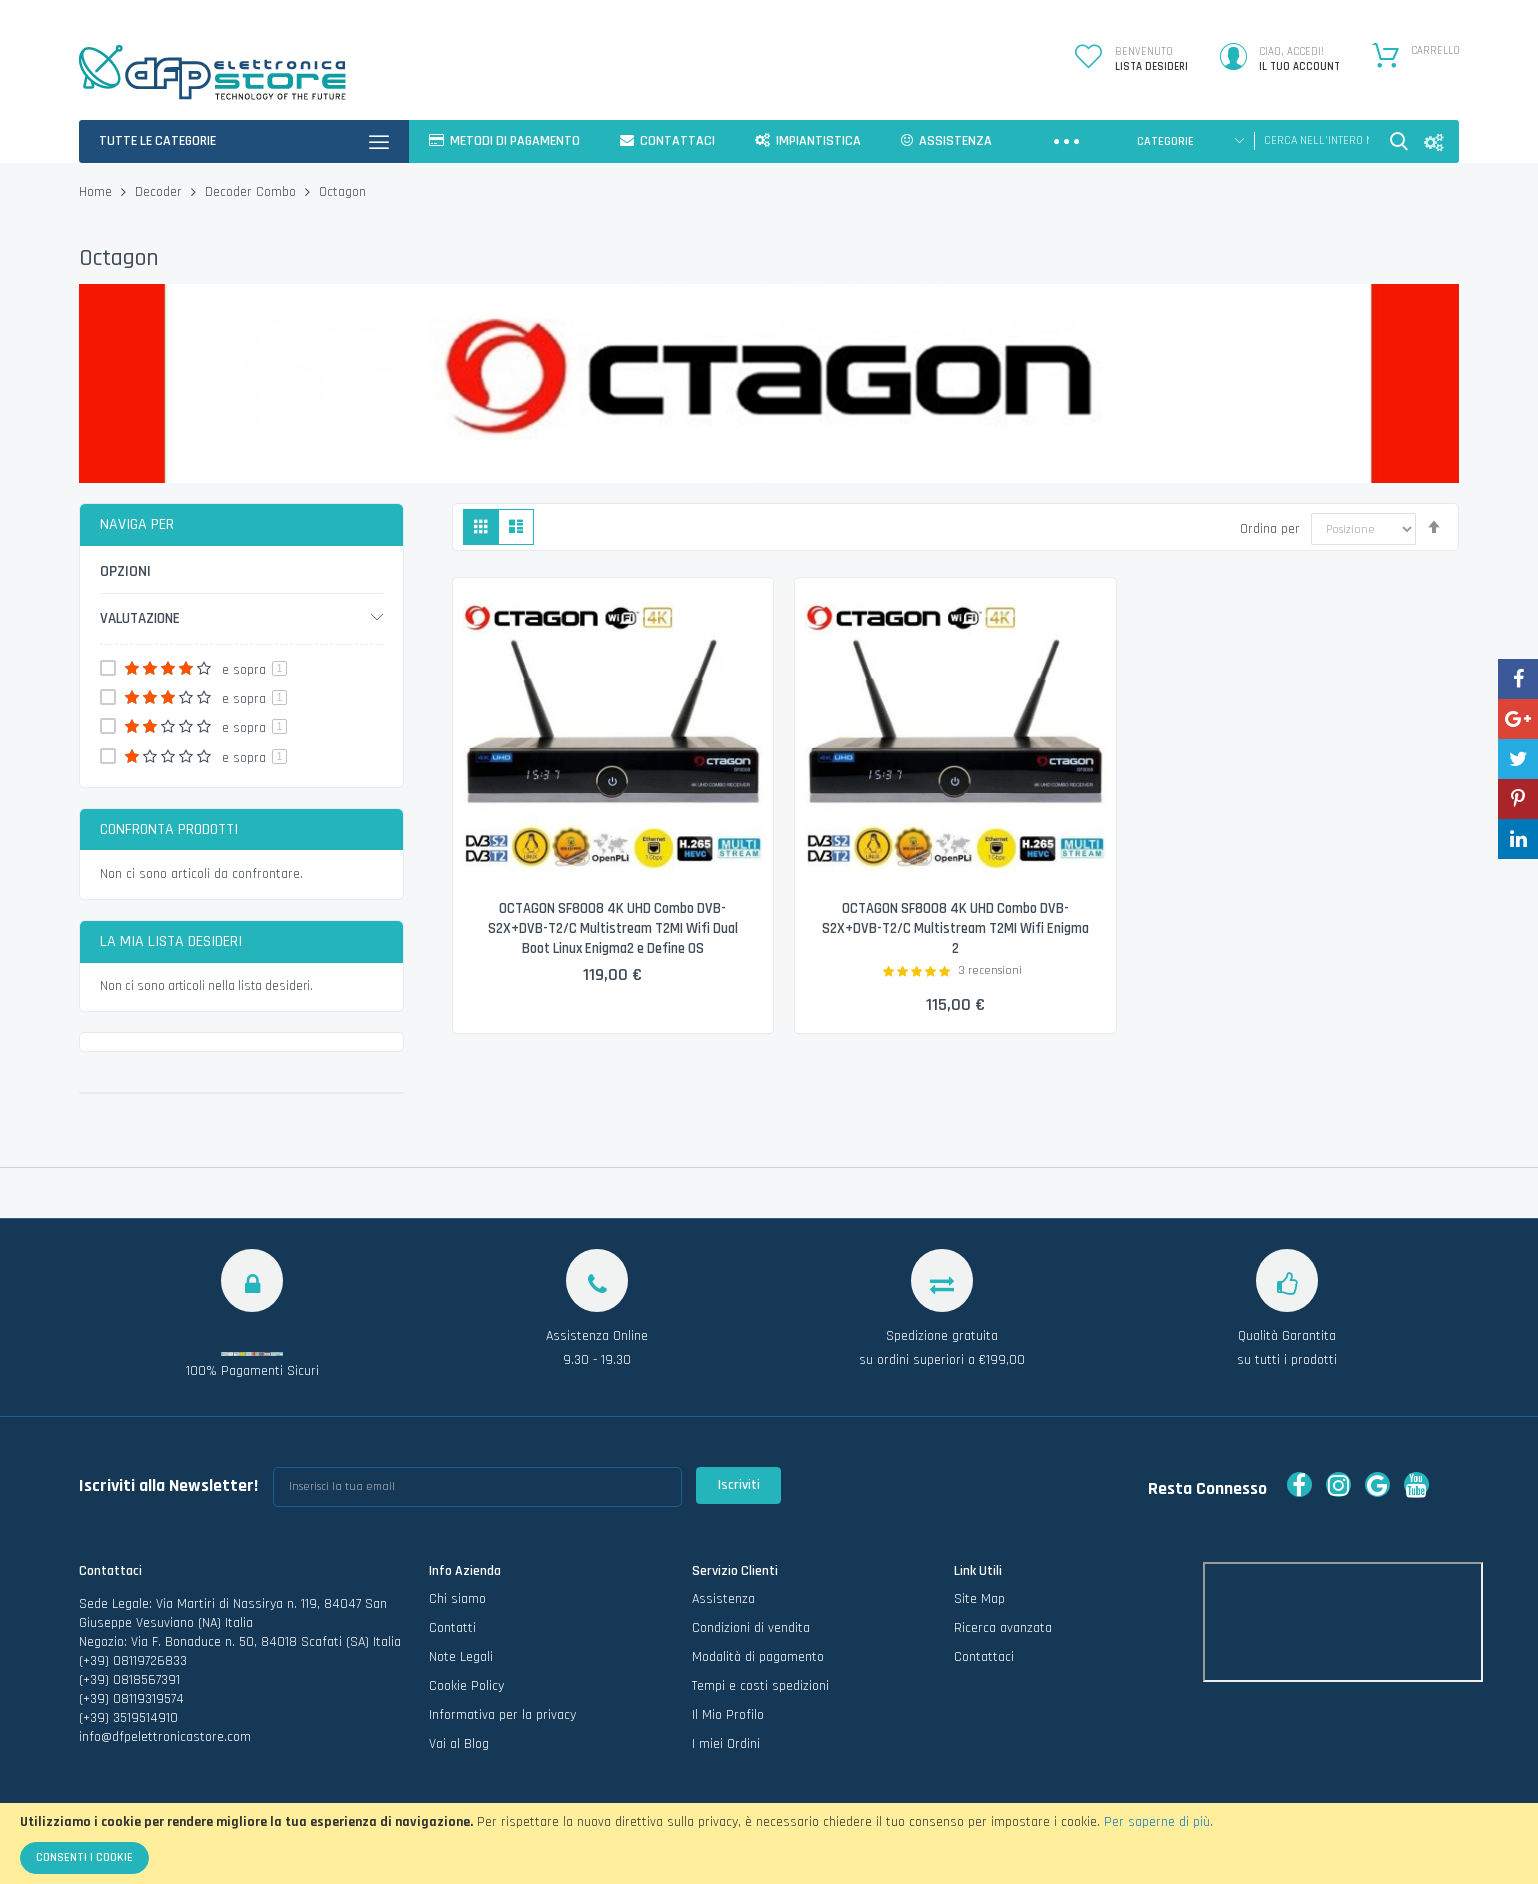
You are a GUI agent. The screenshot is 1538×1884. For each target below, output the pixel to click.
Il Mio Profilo (728, 1715)
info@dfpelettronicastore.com (165, 1737)
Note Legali (461, 1657)
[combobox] (1316, 141)
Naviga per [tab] (137, 524)
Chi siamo (457, 1599)
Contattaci (984, 1657)
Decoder (160, 192)
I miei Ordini (726, 1744)
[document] (769, 1843)
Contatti (452, 1628)
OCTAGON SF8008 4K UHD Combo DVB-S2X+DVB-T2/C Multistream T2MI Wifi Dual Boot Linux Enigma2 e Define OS (612, 929)
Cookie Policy (466, 1686)
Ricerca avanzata (1003, 1628)
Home (97, 192)
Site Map (979, 1599)
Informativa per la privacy (502, 1715)
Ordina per (1270, 529)
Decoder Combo (252, 192)
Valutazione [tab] (140, 618)
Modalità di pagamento (758, 1657)
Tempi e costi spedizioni (760, 1686)
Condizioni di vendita (751, 1628)
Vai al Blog (459, 1744)
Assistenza (723, 1599)
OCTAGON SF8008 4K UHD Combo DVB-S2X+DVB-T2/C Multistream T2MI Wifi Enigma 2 (955, 929)
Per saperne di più (1157, 1822)
